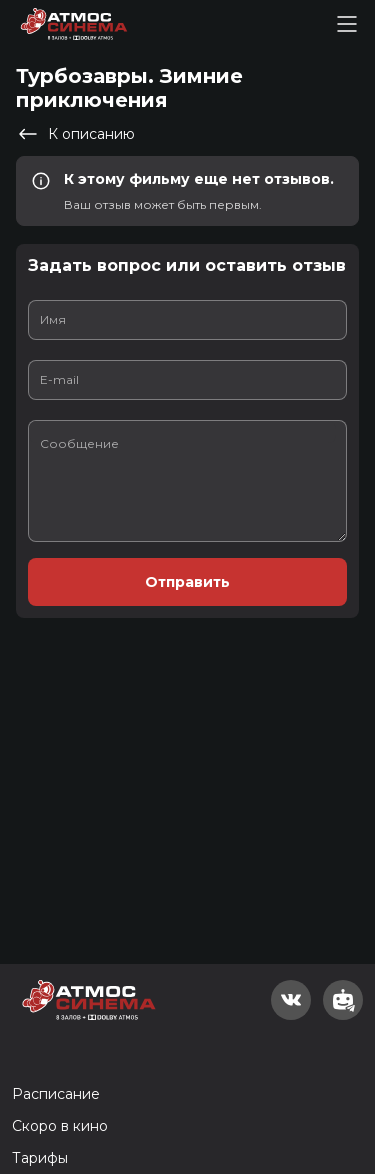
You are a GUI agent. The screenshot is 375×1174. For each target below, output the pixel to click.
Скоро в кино (60, 1126)
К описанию (75, 134)
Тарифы (40, 1158)
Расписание (56, 1094)
